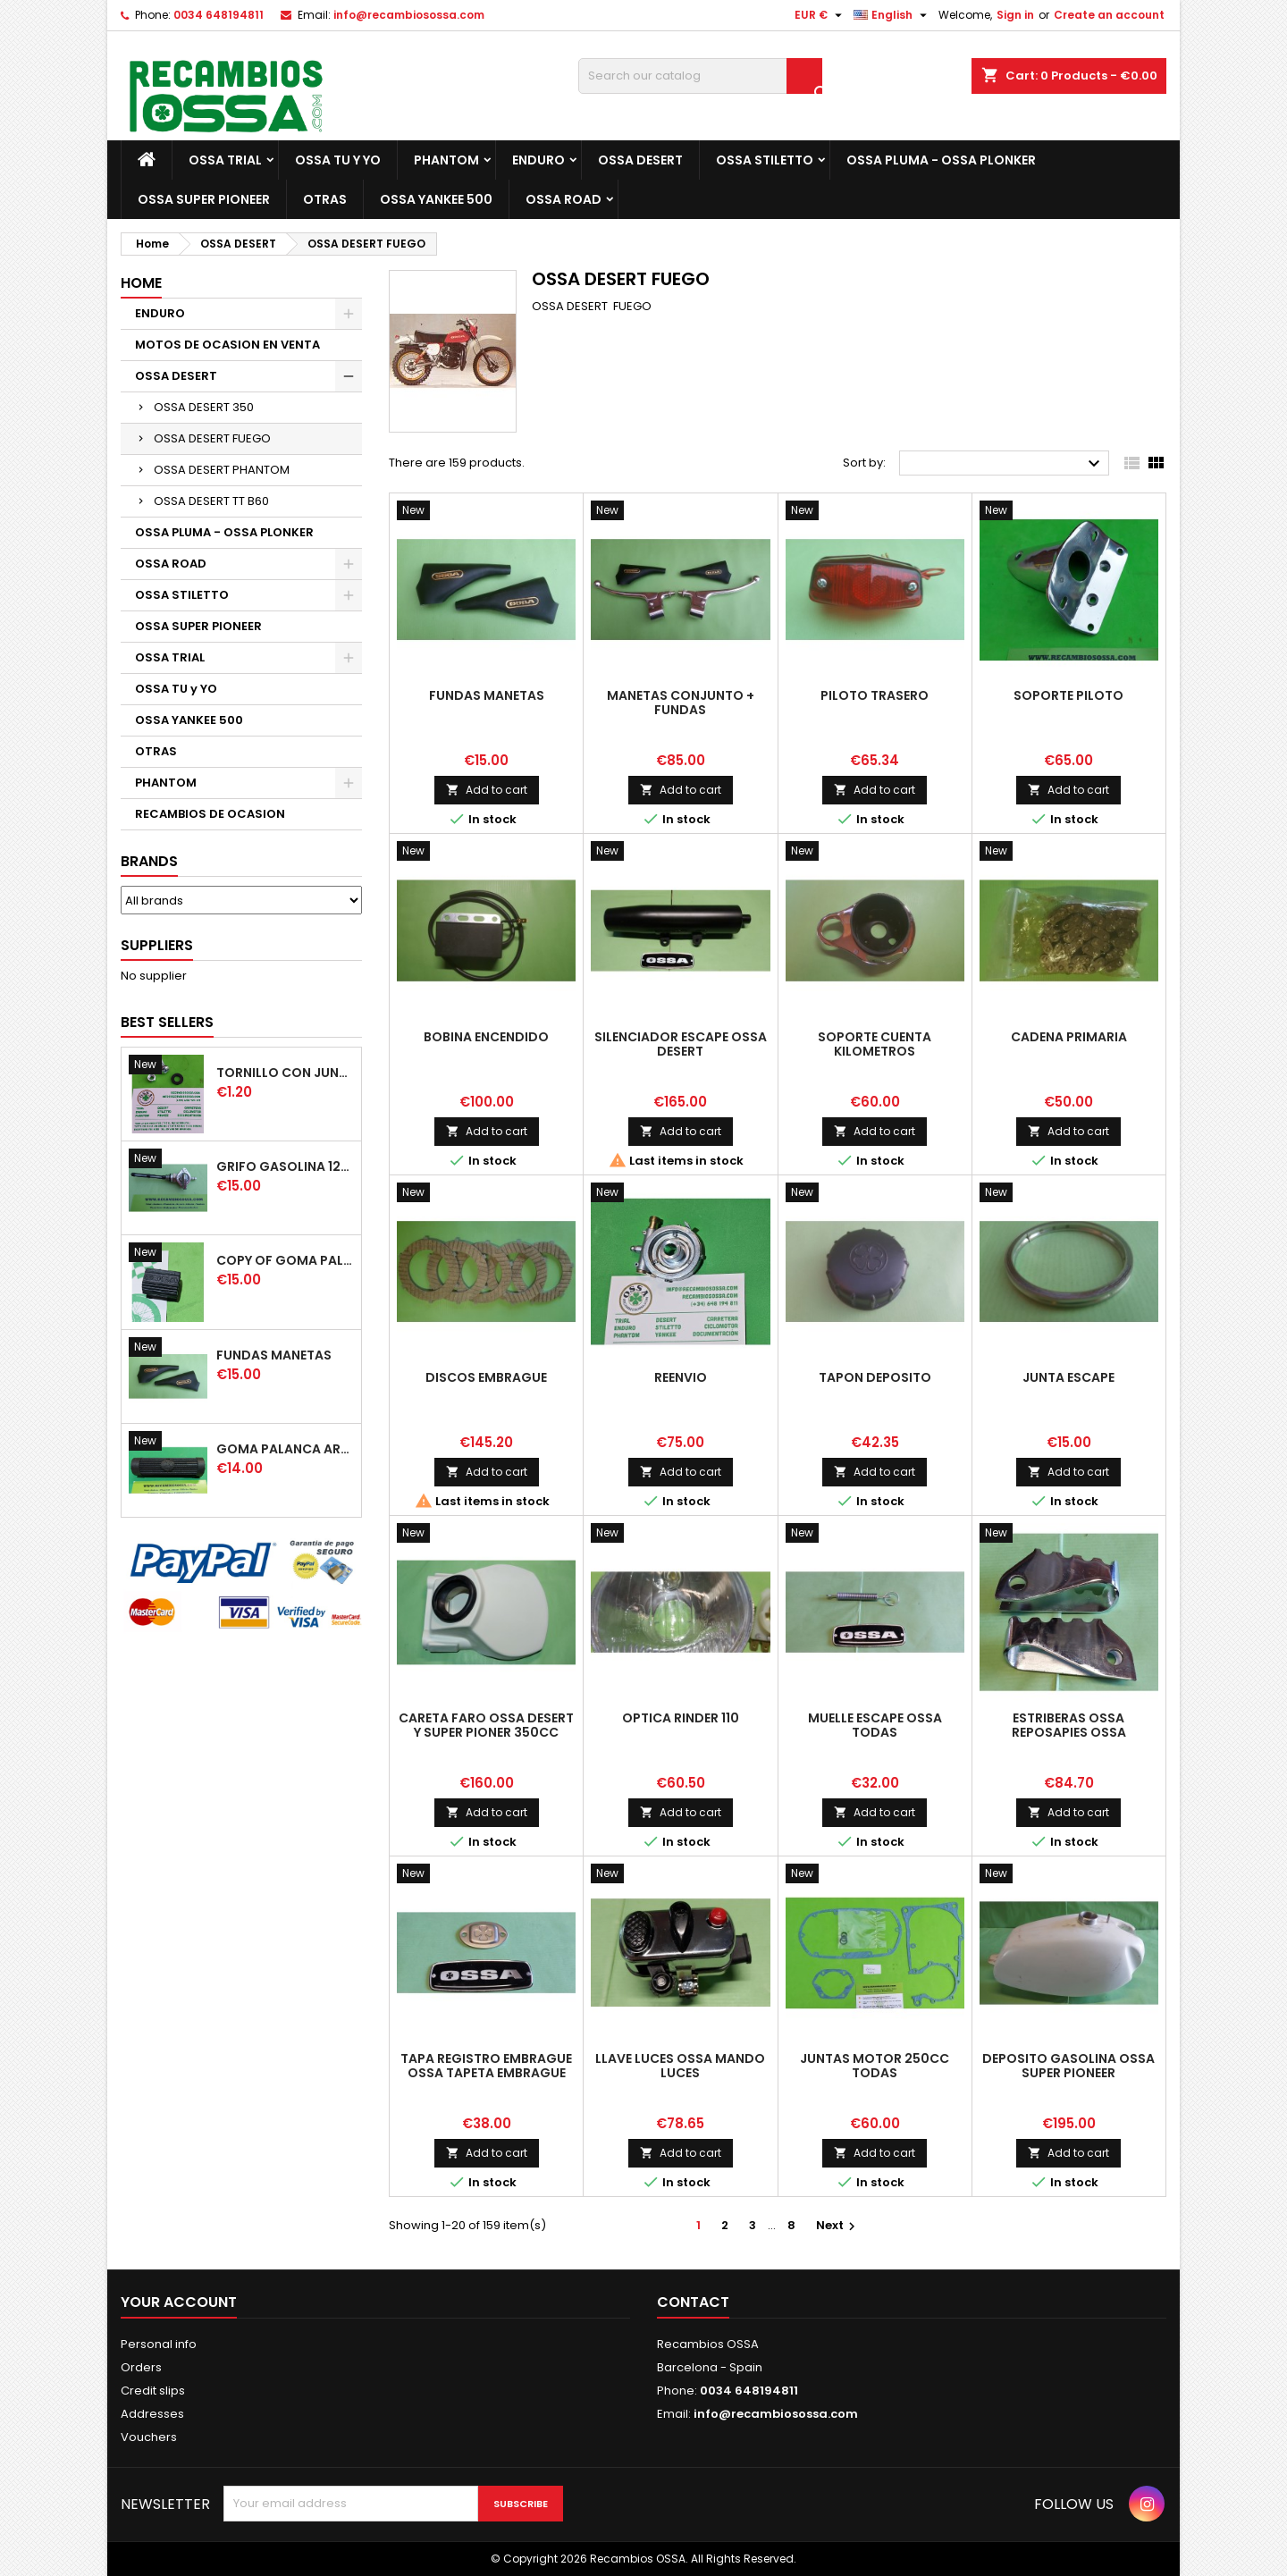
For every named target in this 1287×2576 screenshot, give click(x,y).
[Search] (700, 76)
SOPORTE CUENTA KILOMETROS (874, 1044)
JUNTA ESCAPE (1068, 1377)
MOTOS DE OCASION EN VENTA (227, 344)
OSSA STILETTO (764, 160)
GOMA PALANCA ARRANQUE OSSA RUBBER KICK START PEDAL (285, 1449)
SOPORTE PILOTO (1068, 695)
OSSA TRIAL (225, 160)
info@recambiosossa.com (408, 14)
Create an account (1109, 14)
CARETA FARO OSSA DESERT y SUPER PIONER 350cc (486, 1725)
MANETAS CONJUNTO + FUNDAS (680, 702)
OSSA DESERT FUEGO (212, 438)
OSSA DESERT (640, 160)
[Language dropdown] (892, 15)
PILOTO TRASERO (874, 695)
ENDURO (538, 160)
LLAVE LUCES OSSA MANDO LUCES (680, 2066)
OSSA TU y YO (338, 160)
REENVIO (680, 1377)
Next (838, 2225)
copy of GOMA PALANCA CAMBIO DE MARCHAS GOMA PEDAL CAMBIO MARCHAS (285, 1260)
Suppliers (157, 945)
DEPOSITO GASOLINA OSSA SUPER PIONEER (1068, 2066)
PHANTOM (446, 160)
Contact (693, 2302)
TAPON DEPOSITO (875, 1377)
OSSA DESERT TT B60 (211, 500)
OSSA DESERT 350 (204, 407)
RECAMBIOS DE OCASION (210, 813)
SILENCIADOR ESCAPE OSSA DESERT (680, 1044)
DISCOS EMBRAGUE (486, 1377)
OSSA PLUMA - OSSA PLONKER (941, 160)
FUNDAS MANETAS (274, 1355)
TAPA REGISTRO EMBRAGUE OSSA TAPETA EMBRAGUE (486, 2066)
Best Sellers (167, 1022)
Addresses (152, 2413)
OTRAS (325, 199)
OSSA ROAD (563, 199)
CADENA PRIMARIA (1069, 1037)
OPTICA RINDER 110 (680, 1718)
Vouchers (149, 2437)
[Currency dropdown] (820, 15)
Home (141, 283)
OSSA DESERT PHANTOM (222, 469)
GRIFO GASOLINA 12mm (285, 1166)
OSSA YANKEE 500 (436, 199)
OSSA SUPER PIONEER (204, 199)
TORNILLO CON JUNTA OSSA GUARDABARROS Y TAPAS (285, 1072)
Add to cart (486, 789)
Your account (179, 2302)
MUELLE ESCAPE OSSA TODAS (875, 1725)
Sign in (1015, 14)
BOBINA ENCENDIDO (486, 1037)
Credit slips (153, 2390)
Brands (149, 861)
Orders (141, 2367)
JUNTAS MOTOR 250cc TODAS (874, 2066)
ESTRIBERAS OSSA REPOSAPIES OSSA (1069, 1725)
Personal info (159, 2344)
